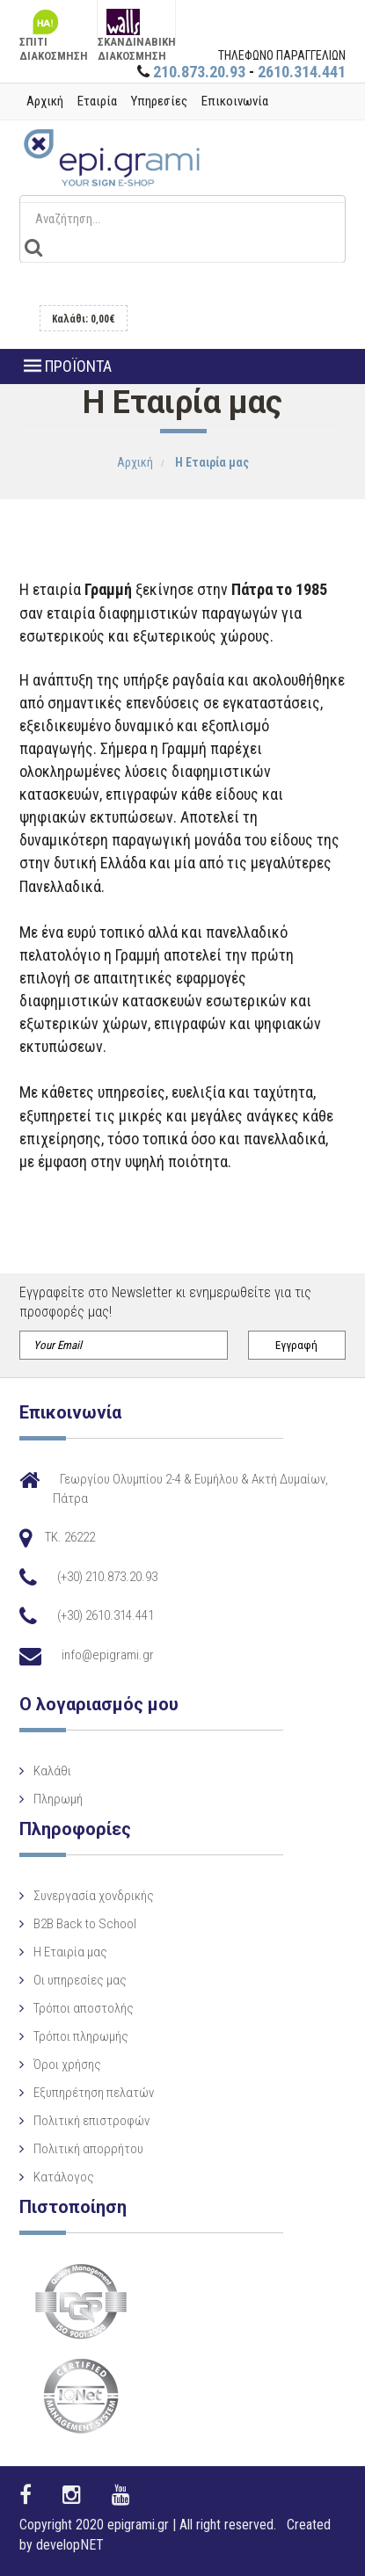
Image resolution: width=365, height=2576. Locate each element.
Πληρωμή (58, 1799)
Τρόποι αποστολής (83, 2008)
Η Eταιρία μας (70, 1952)
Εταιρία (97, 101)
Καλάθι (52, 1771)
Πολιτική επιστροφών (91, 2121)
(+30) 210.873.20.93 (107, 1577)
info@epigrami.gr (108, 1655)
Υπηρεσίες (159, 101)
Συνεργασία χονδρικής (93, 1896)
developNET (70, 2544)
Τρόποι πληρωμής (80, 2036)
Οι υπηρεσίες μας (80, 1980)
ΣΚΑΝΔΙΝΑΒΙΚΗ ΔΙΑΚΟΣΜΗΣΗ (136, 26)
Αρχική (44, 101)
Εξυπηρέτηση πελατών (93, 2093)
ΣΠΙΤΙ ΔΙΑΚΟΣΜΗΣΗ (53, 26)
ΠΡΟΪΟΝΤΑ (68, 366)
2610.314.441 (302, 71)
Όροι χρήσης (67, 2064)
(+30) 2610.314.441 (105, 1615)
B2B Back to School (84, 1924)
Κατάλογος (63, 2177)
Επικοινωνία (234, 101)
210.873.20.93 (199, 71)
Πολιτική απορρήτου (88, 2149)
